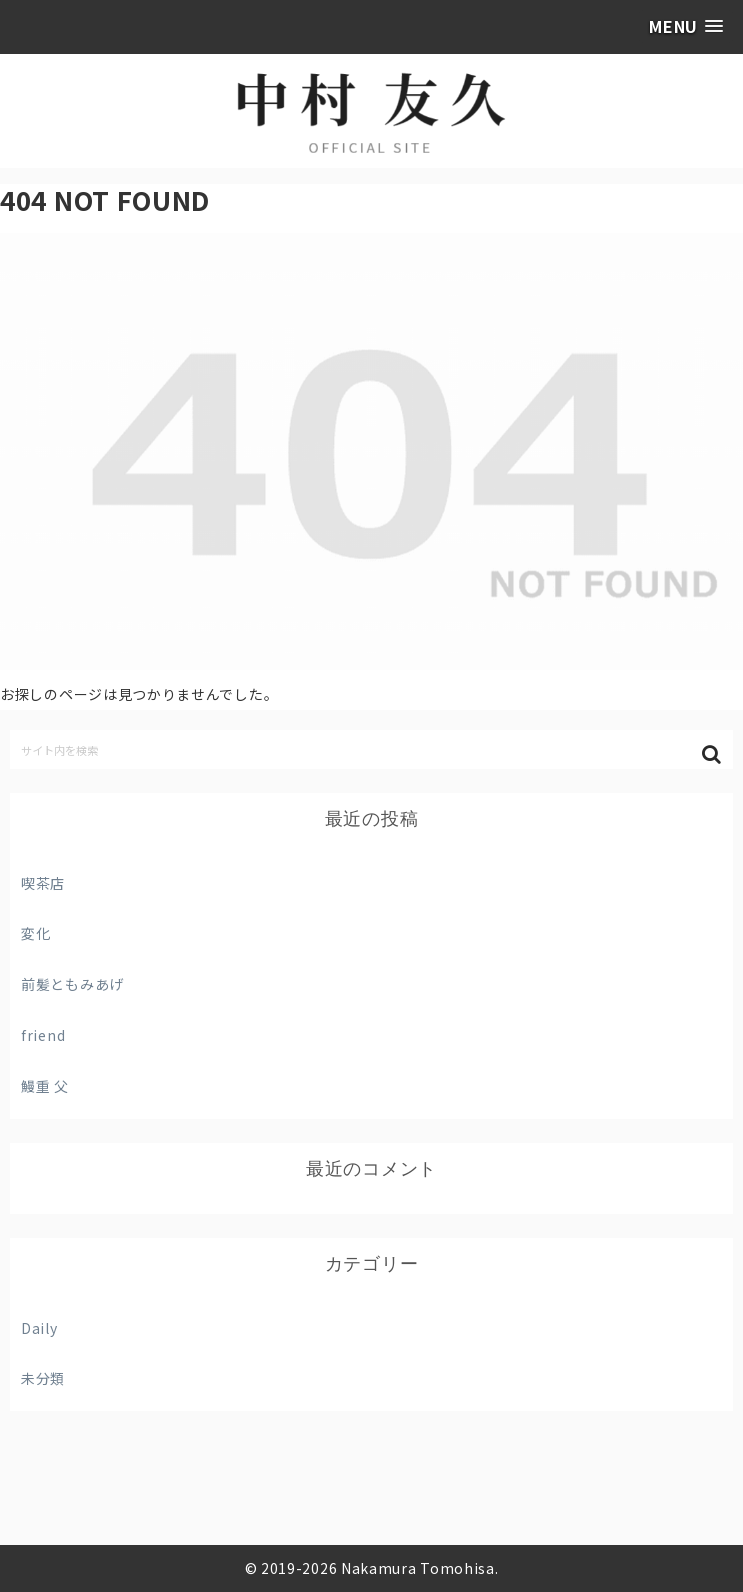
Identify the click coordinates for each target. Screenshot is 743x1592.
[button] (713, 754)
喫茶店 (43, 883)
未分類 (43, 1378)
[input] (371, 749)
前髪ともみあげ (72, 984)
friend (43, 1035)
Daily (39, 1328)
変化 (35, 933)
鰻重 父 (45, 1086)
